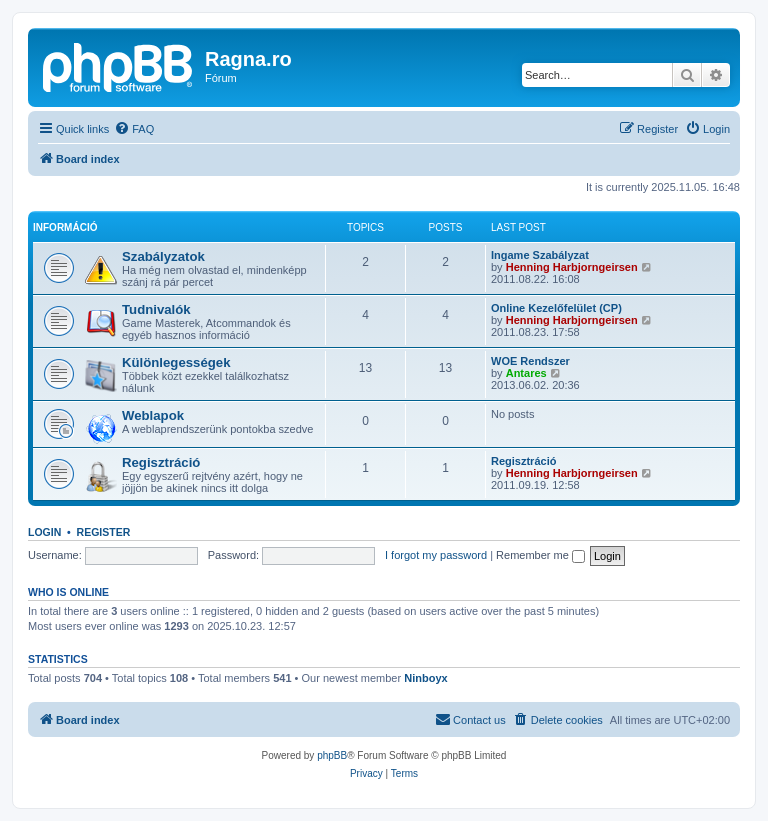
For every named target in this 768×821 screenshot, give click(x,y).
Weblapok (153, 415)
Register (104, 532)
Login (44, 532)
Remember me (540, 555)
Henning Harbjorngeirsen (572, 267)
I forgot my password (436, 555)
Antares (526, 373)
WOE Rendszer (530, 361)
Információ (65, 227)
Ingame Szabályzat (540, 255)
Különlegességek (176, 362)
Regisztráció (161, 462)
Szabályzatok (163, 256)
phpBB (332, 755)
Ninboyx (425, 678)
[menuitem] (134, 129)
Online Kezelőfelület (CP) (556, 308)
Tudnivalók (156, 309)
